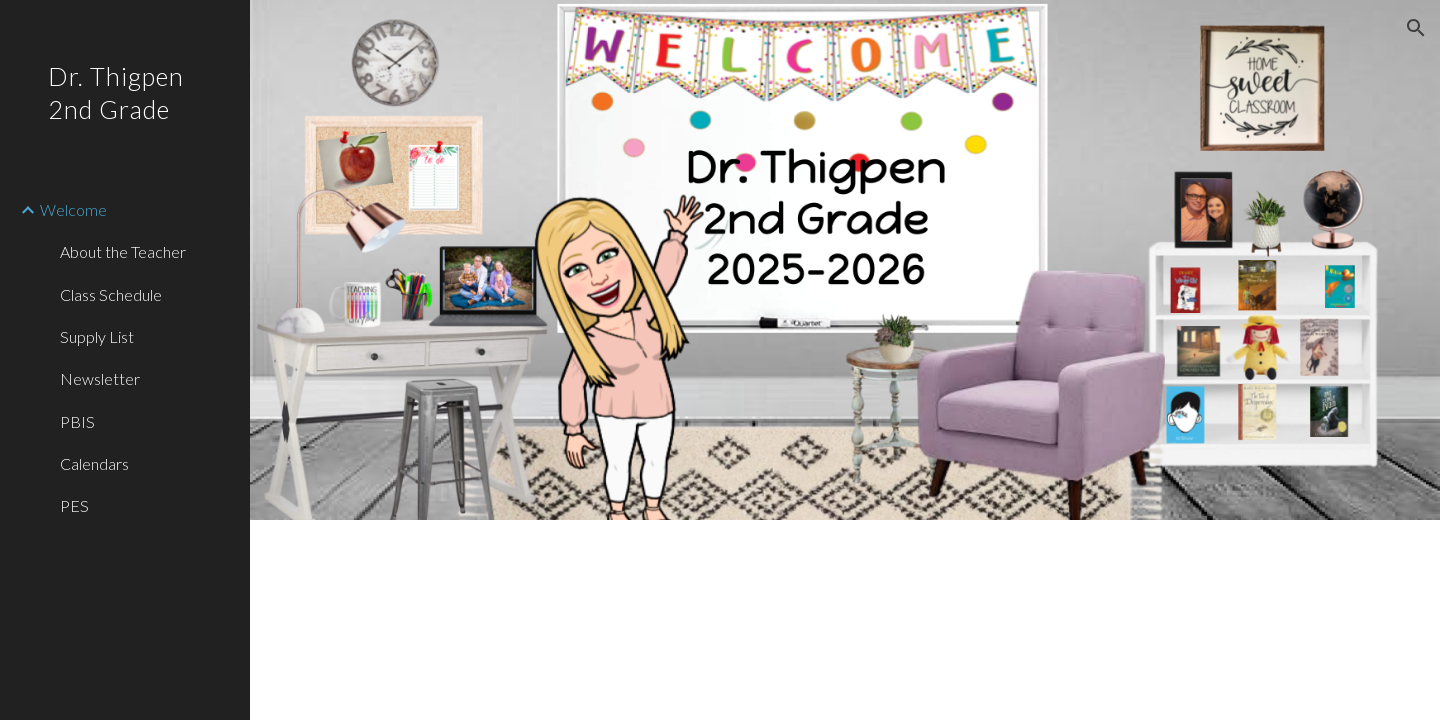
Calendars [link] (94, 463)
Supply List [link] (97, 336)
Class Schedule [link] (111, 294)
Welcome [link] (73, 209)
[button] (1416, 28)
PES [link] (74, 505)
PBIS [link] (77, 421)
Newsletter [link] (100, 378)
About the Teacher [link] (123, 251)
